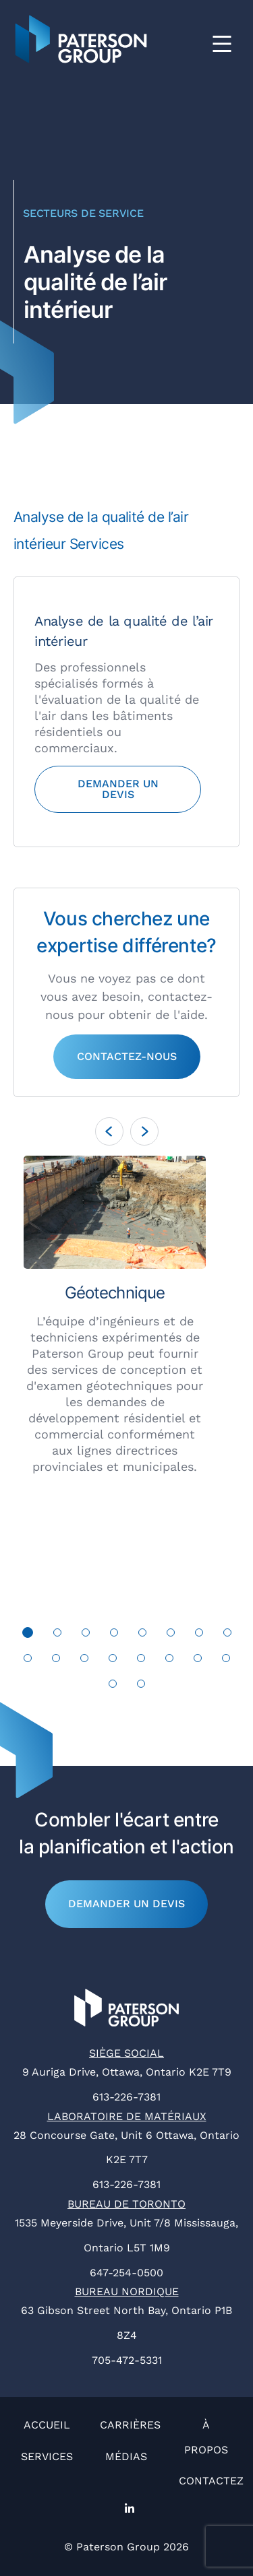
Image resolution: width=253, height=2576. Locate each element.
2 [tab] (57, 1635)
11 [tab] (84, 1661)
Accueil (47, 2424)
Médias (126, 2456)
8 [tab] (227, 1635)
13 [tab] (141, 1661)
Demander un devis (126, 1903)
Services (47, 2456)
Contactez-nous (127, 1056)
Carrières (130, 2424)
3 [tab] (85, 1635)
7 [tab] (199, 1635)
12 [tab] (113, 1661)
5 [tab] (142, 1635)
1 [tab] (28, 1635)
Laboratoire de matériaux (126, 2116)
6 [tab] (170, 1635)
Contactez (211, 2480)
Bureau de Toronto (126, 2204)
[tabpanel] (126, 1315)
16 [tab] (226, 1661)
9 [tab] (27, 1661)
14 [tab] (169, 1661)
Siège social (126, 2053)
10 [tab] (56, 1661)
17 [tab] (113, 1687)
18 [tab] (141, 1687)
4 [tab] (114, 1635)
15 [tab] (198, 1661)
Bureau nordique (127, 2291)
